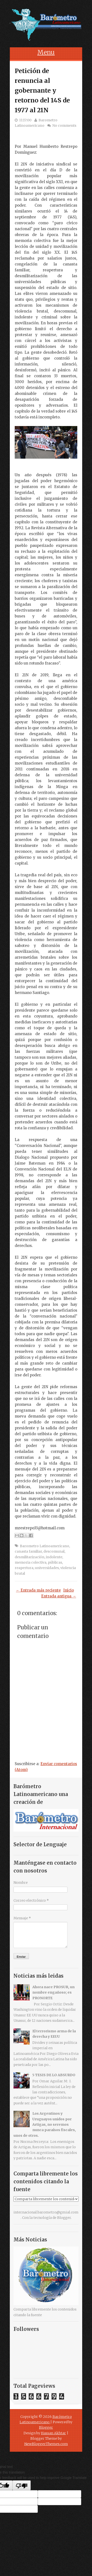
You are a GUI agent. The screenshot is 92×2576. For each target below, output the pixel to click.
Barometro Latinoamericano (44, 1546)
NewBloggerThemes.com (46, 2444)
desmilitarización (29, 1557)
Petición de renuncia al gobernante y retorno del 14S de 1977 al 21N (42, 90)
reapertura (24, 1568)
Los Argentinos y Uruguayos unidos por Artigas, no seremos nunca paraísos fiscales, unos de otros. (44, 2124)
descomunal (54, 1551)
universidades (47, 1568)
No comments (64, 125)
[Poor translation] (22, 2485)
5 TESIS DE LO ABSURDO (53, 2075)
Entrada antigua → (58, 1596)
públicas (55, 1562)
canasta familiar (28, 1551)
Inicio (68, 1590)
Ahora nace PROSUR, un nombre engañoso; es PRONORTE (53, 1992)
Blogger (64, 2217)
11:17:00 (25, 120)
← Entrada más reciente (38, 1590)
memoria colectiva (30, 1562)
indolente (54, 1557)
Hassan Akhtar (53, 2433)
